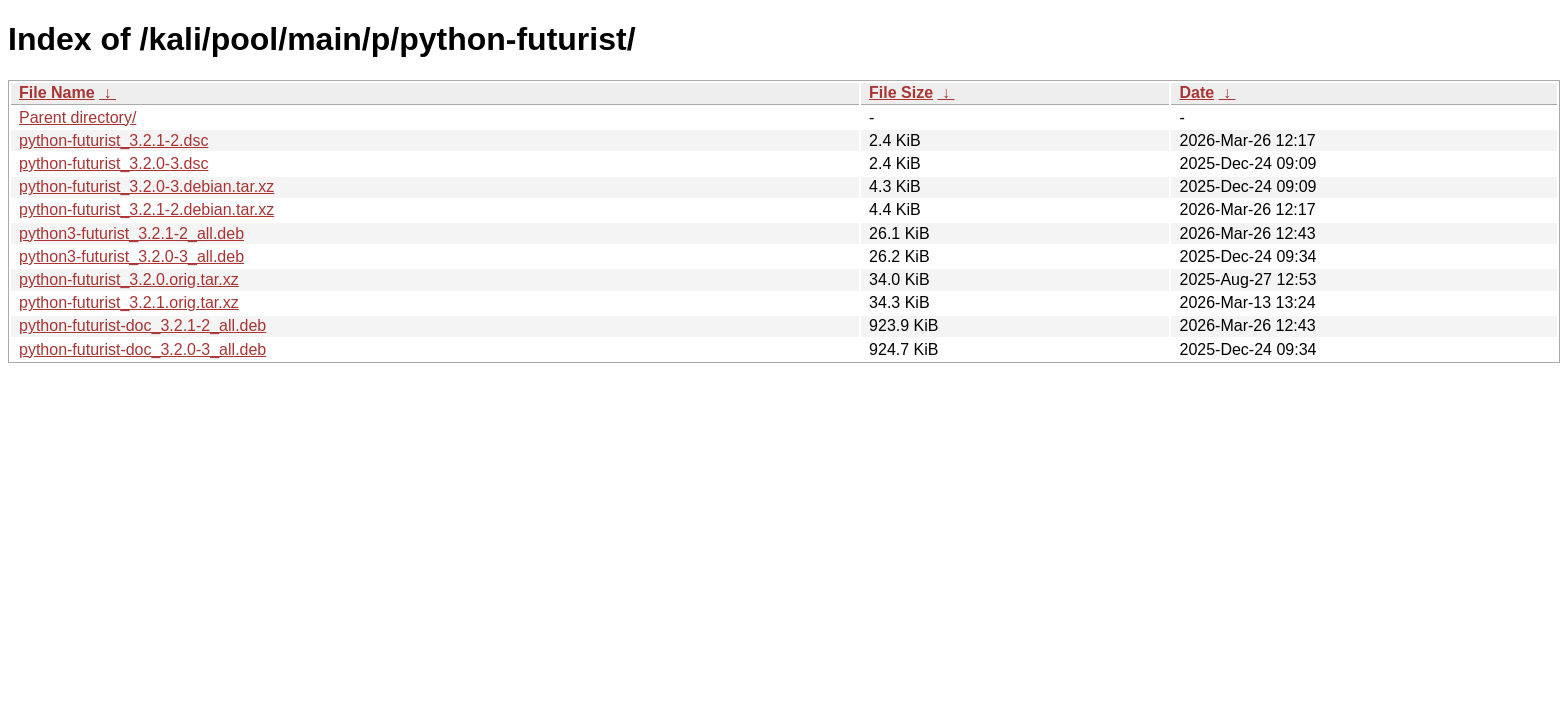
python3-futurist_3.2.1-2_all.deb (131, 233)
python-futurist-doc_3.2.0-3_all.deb (142, 349)
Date (1196, 92)
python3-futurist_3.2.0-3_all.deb (131, 256)
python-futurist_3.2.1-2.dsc (113, 140)
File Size (901, 92)
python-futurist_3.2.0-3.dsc (113, 163)
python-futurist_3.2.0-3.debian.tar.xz (146, 186)
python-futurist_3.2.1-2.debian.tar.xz (146, 209)
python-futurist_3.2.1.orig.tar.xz (129, 302)
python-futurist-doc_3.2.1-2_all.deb (142, 325)
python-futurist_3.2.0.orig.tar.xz (129, 279)
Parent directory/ (77, 117)
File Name (57, 92)
